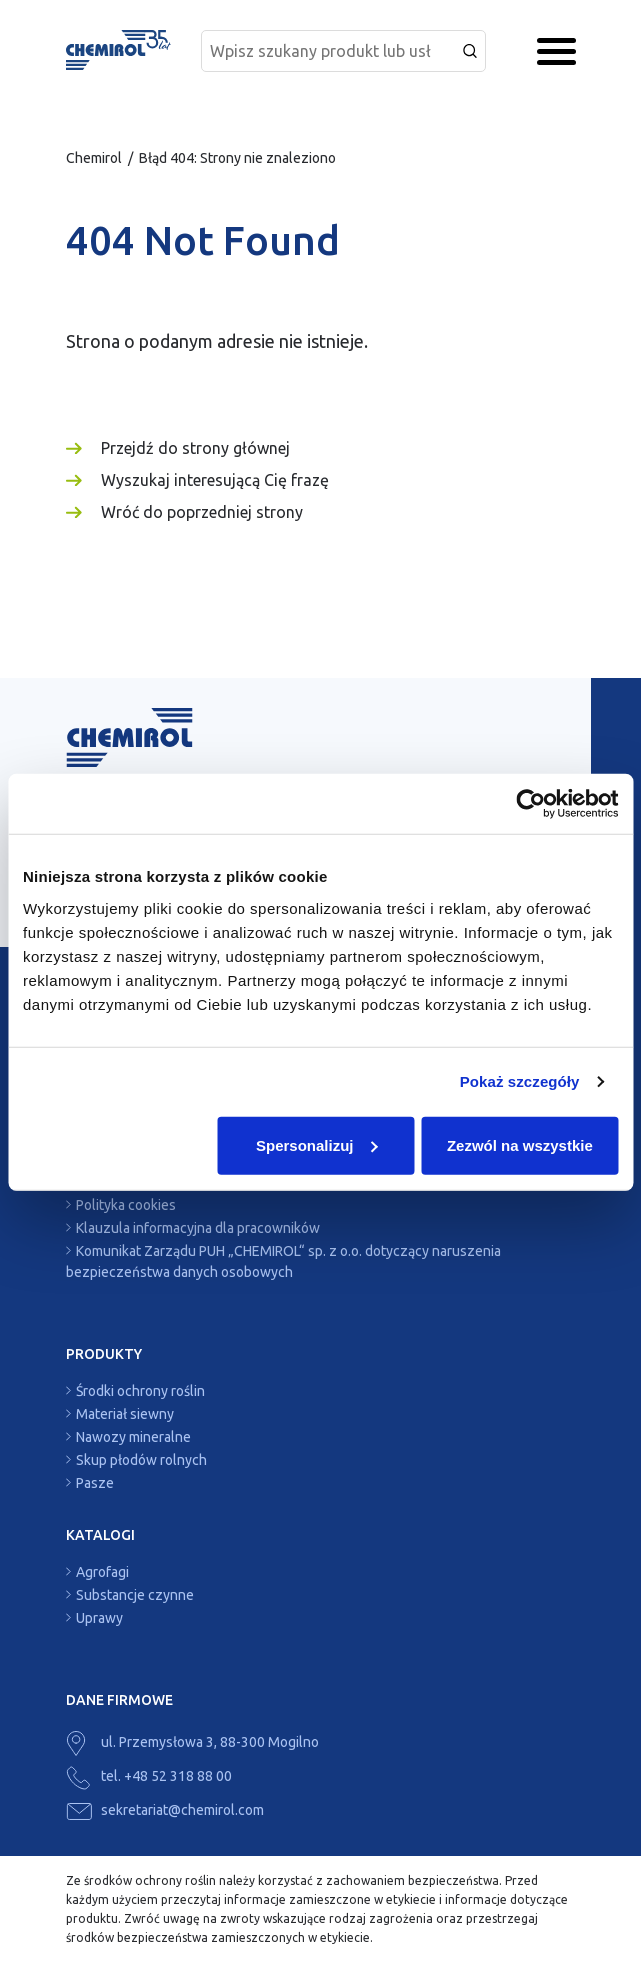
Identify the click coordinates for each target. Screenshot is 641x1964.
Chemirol (94, 158)
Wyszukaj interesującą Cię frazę (215, 480)
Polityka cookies (126, 1205)
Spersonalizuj (317, 1144)
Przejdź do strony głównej (195, 448)
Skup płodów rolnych (141, 1460)
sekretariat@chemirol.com (165, 1810)
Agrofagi (102, 1572)
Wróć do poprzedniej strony (202, 512)
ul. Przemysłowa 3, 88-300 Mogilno (192, 1742)
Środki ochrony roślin (140, 1391)
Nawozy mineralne (133, 1437)
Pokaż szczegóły (520, 1081)
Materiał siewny (125, 1414)
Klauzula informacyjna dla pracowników (198, 1228)
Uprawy (99, 1618)
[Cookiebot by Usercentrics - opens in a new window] (530, 804)
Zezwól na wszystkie (520, 1144)
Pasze (95, 1483)
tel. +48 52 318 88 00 (149, 1776)
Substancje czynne (135, 1595)
